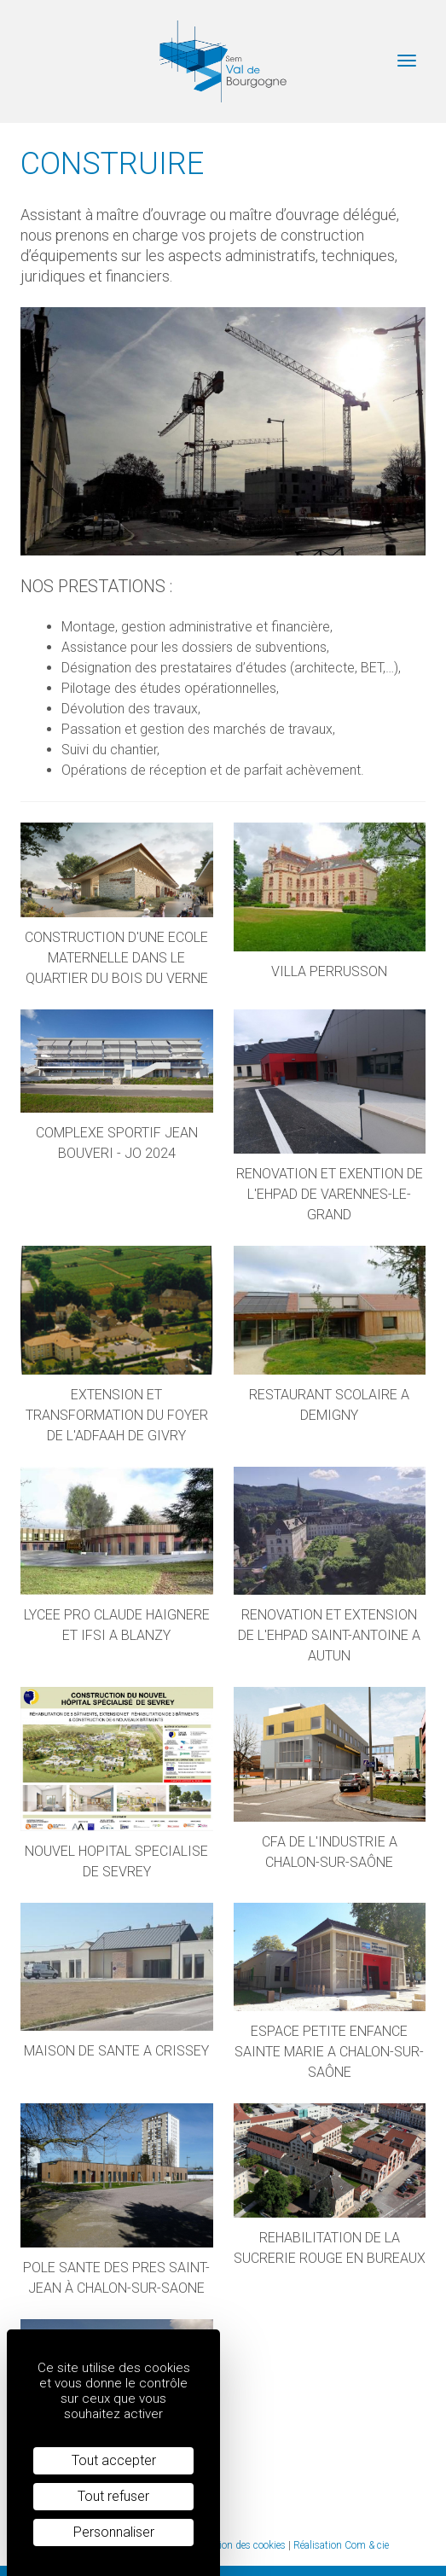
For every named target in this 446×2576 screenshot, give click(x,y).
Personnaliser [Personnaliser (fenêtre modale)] (113, 2532)
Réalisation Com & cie (341, 2545)
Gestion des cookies (242, 2545)
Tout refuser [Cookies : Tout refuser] (113, 2496)
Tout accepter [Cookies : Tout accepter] (114, 2460)
